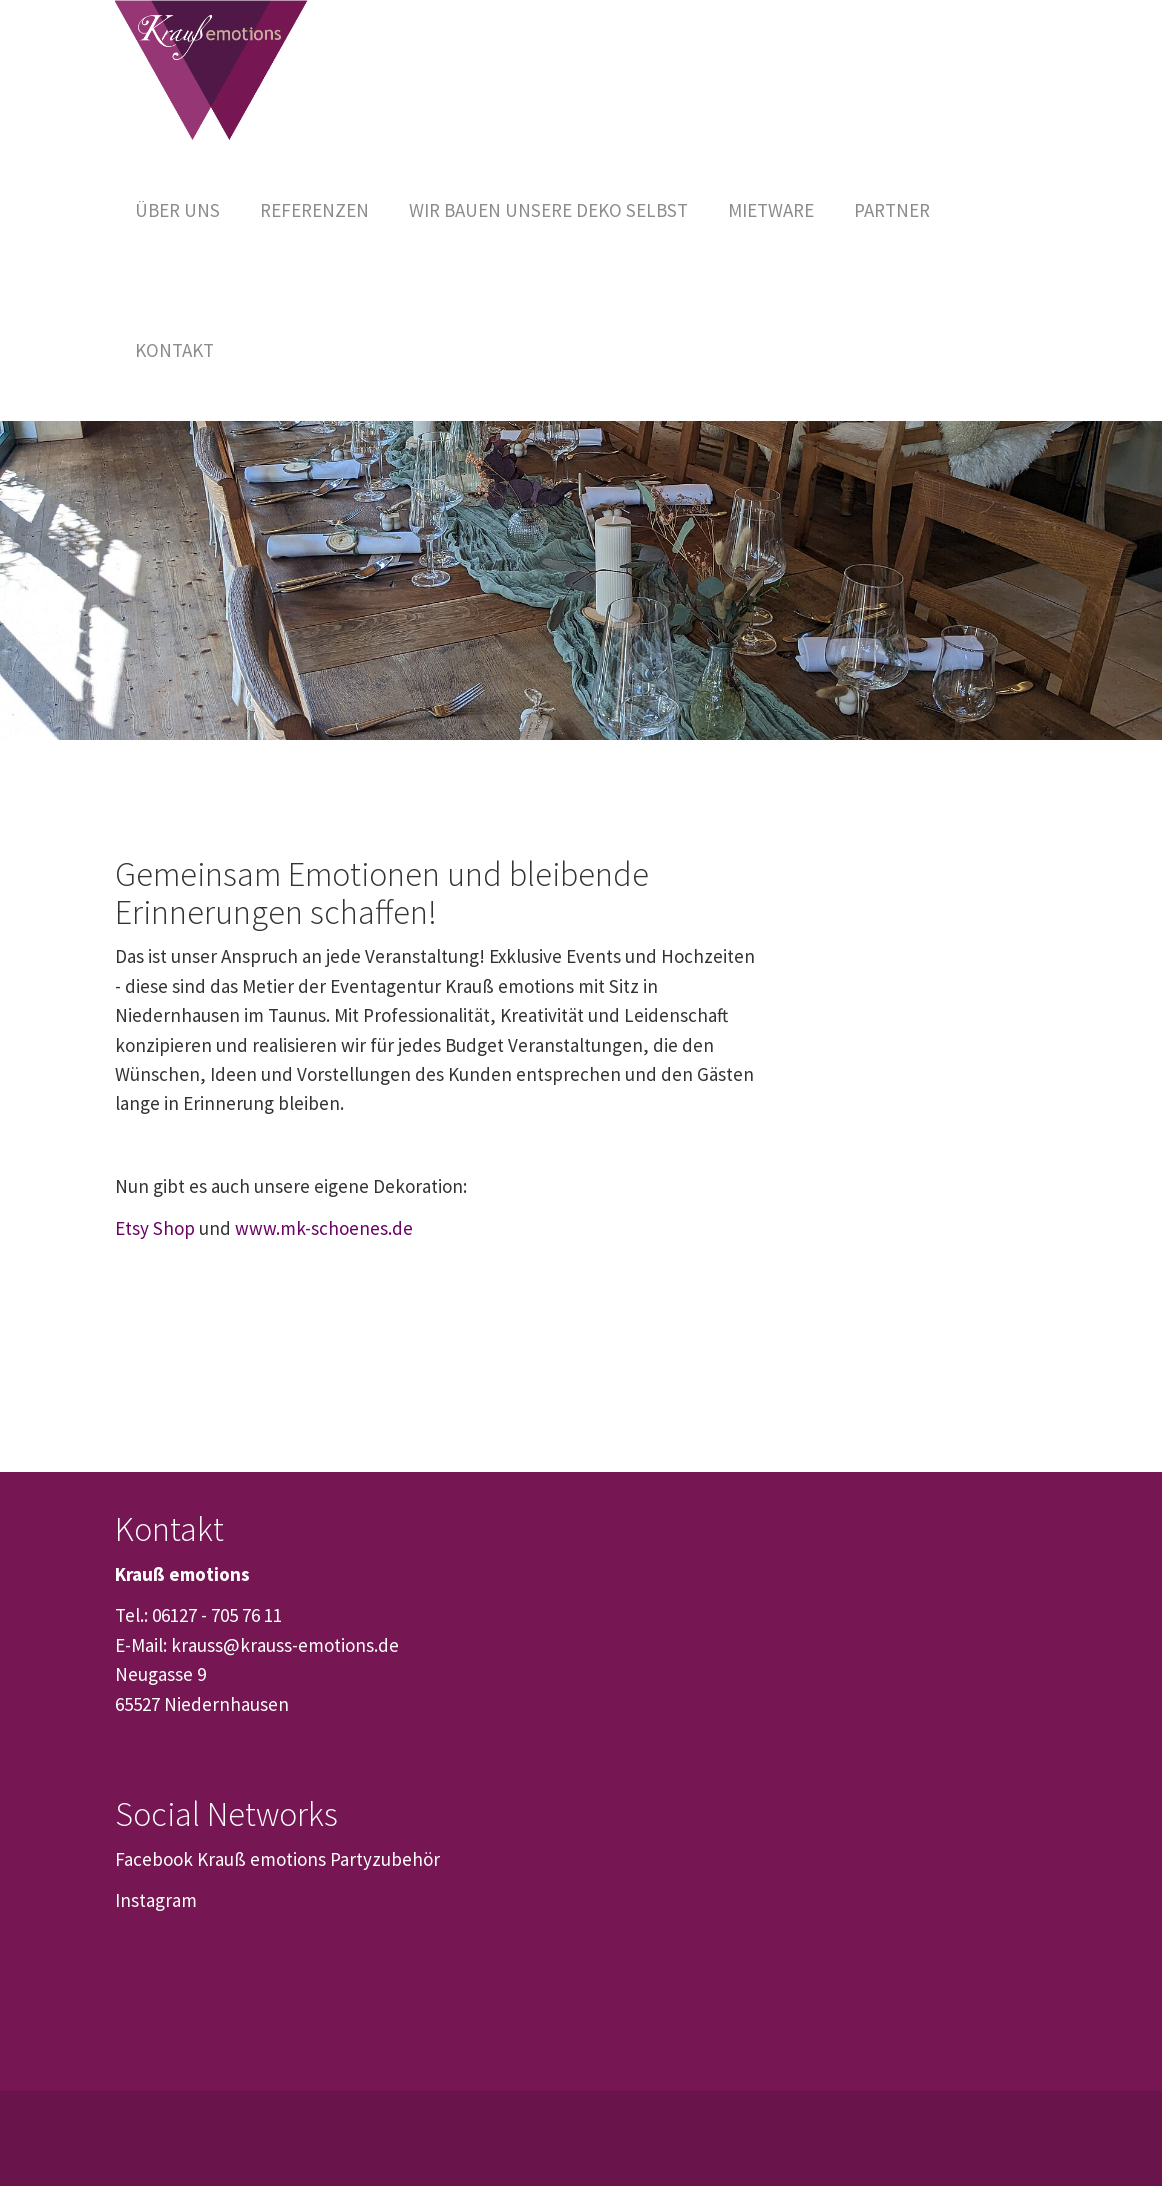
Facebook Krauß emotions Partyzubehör (277, 1859)
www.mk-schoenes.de (324, 1228)
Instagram (156, 1900)
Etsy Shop (155, 1228)
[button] (771, 210)
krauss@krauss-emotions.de (285, 1645)
